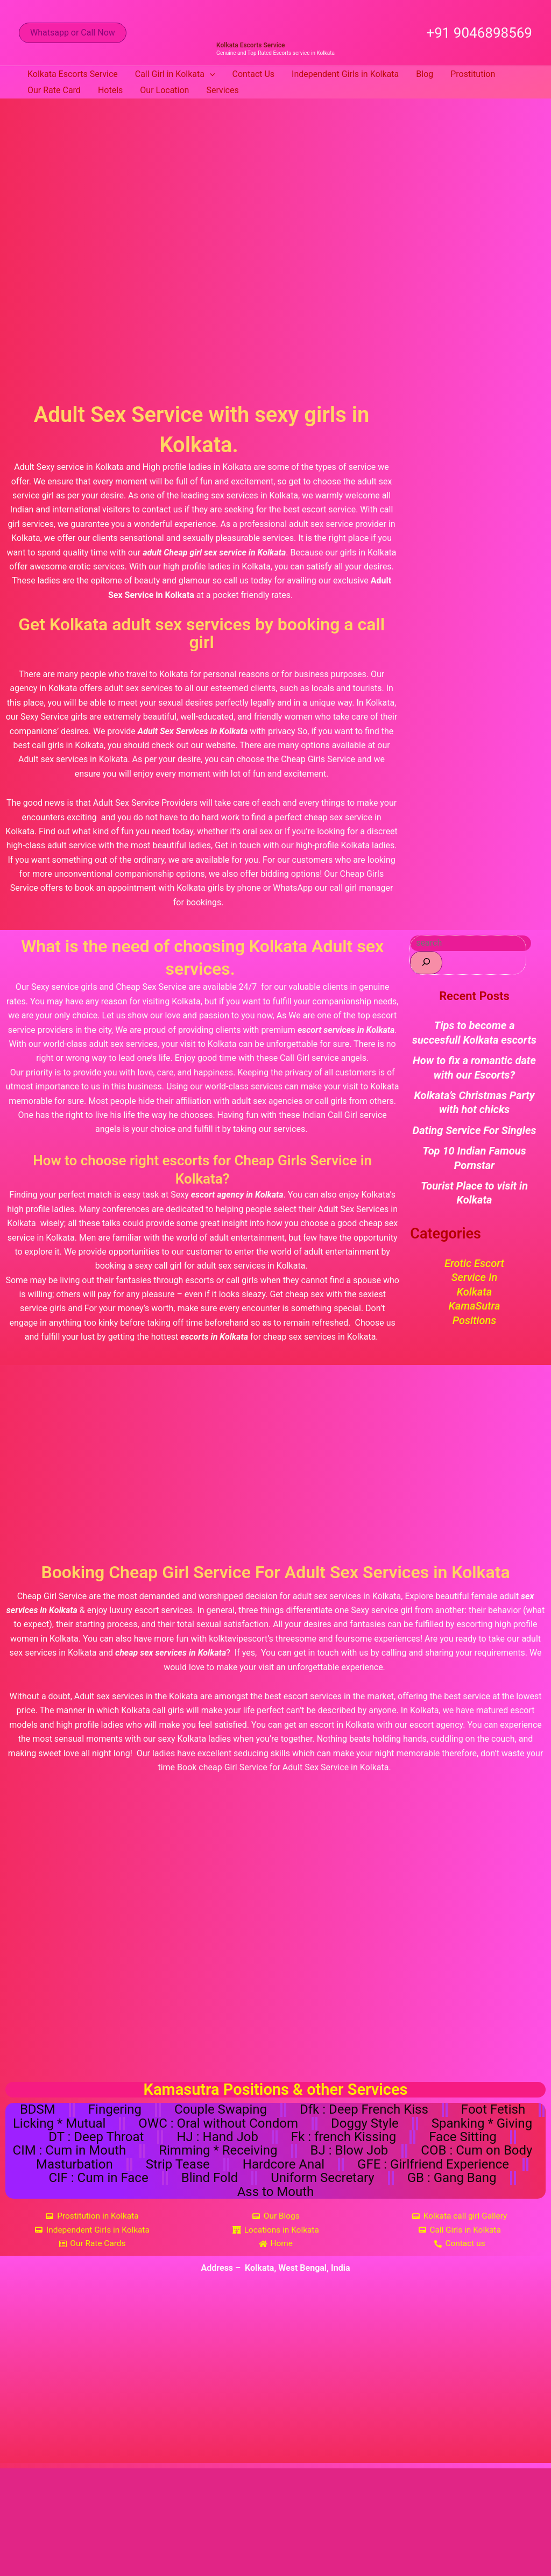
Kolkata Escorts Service (250, 45)
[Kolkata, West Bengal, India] (275, 2382)
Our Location (164, 90)
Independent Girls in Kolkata (345, 74)
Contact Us (253, 74)
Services (222, 90)
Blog (424, 74)
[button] (72, 33)
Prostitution (472, 74)
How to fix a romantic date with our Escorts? (474, 1067)
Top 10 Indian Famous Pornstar (474, 1157)
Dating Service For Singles (474, 1130)
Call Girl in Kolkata (175, 74)
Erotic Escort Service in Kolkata (474, 1277)
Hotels (110, 90)
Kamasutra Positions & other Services (276, 2089)
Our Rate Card (54, 90)
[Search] (426, 962)
